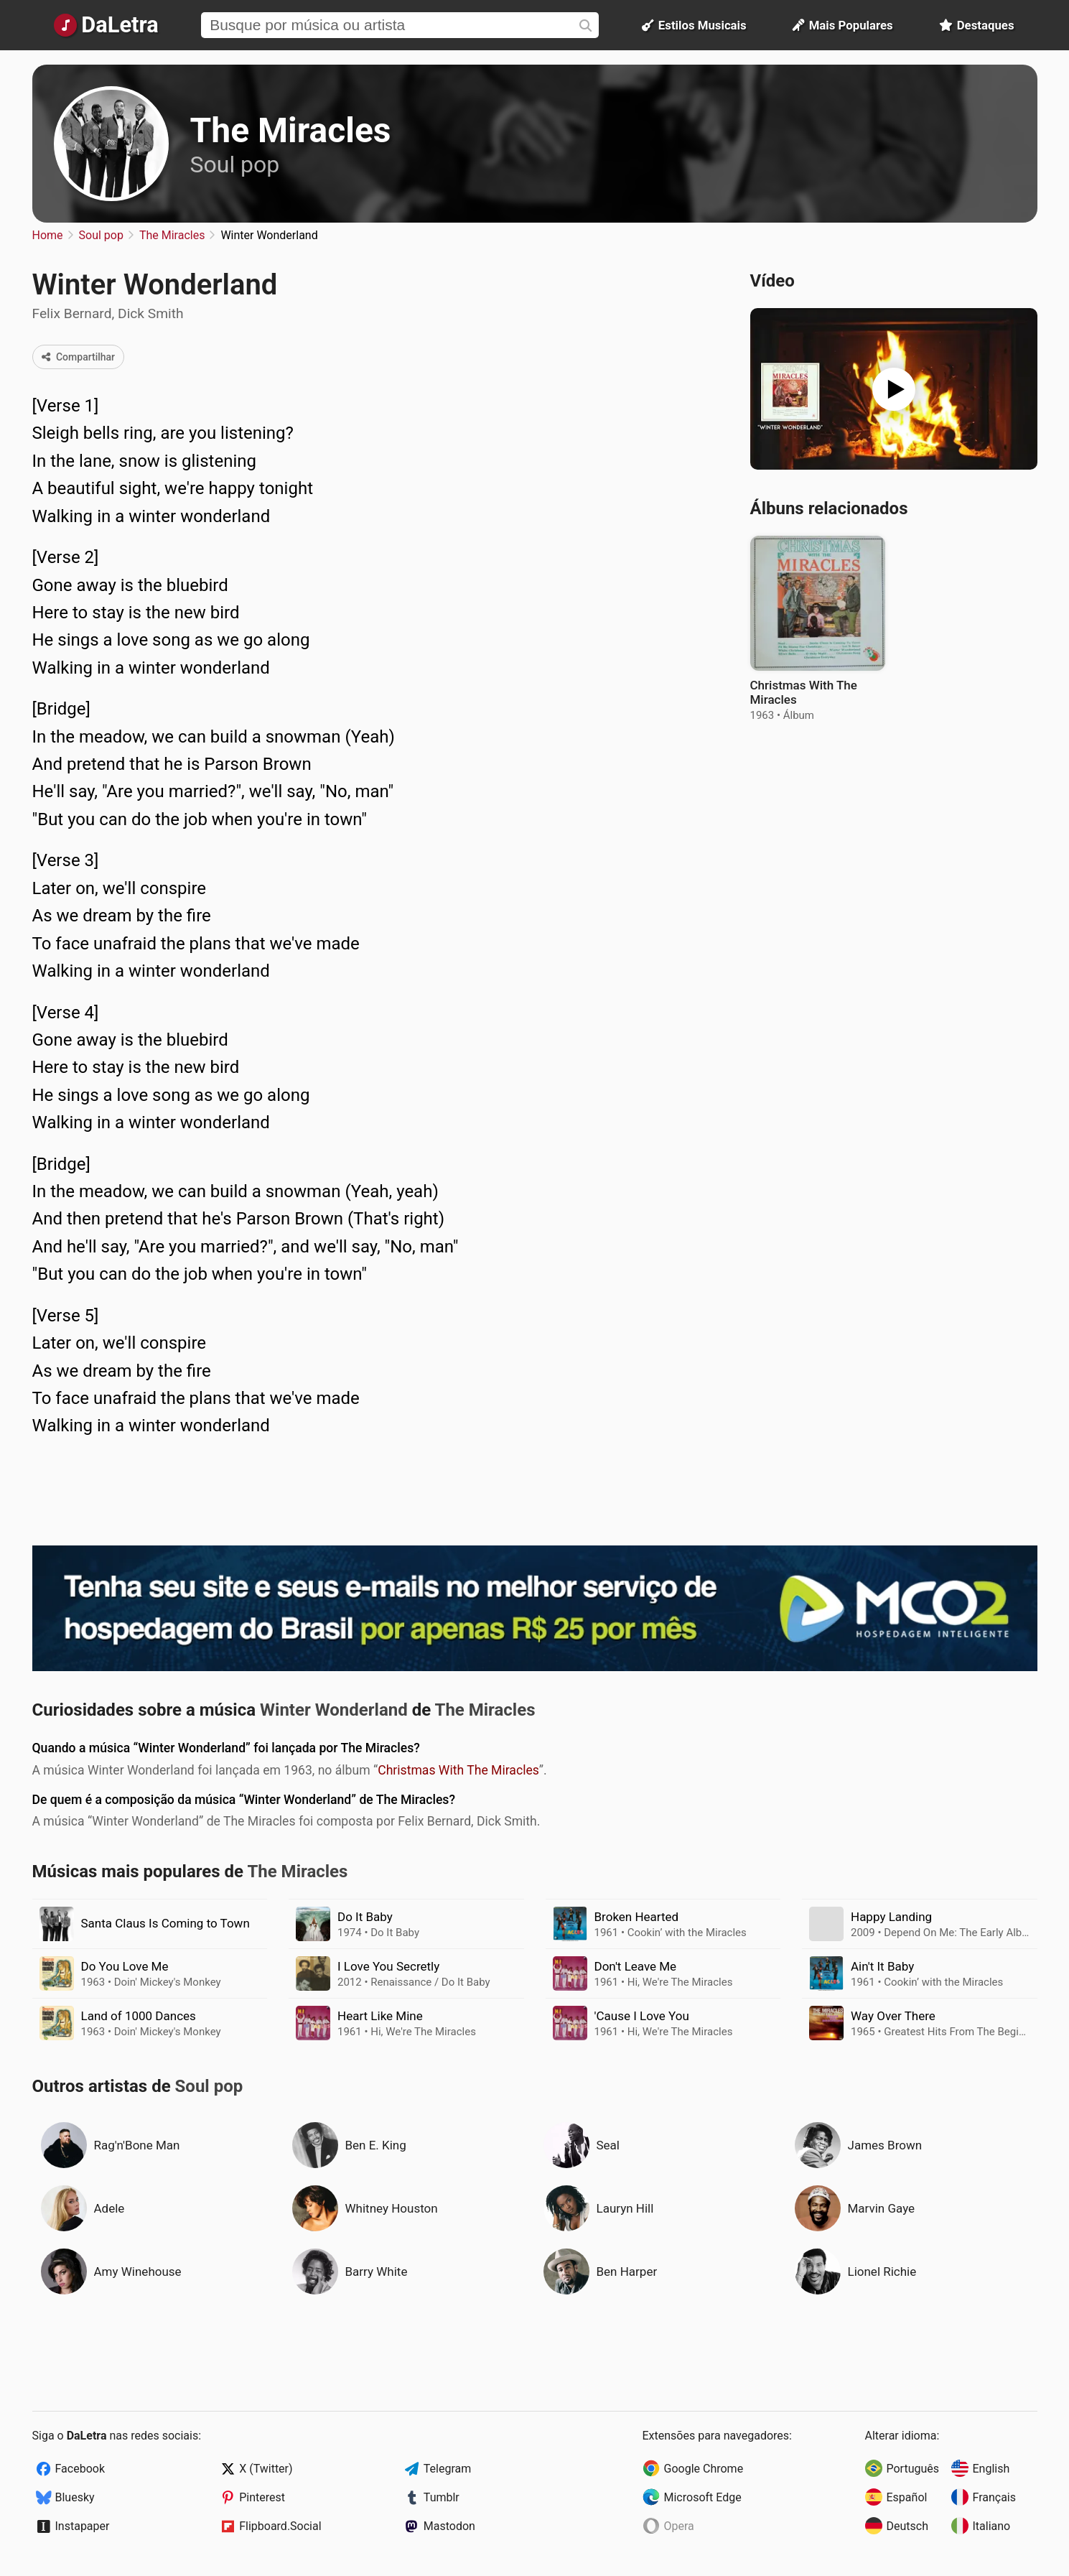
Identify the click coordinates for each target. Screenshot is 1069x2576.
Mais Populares (843, 25)
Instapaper (82, 2526)
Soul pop (235, 164)
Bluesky (75, 2497)
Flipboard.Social (280, 2526)
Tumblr (441, 2497)
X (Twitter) (265, 2468)
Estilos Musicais (694, 25)
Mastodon (449, 2526)
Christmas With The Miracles (458, 1770)
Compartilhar (79, 357)
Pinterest (262, 2497)
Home (47, 235)
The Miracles (290, 130)
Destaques (976, 25)
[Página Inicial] (106, 25)
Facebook (80, 2468)
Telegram (447, 2468)
